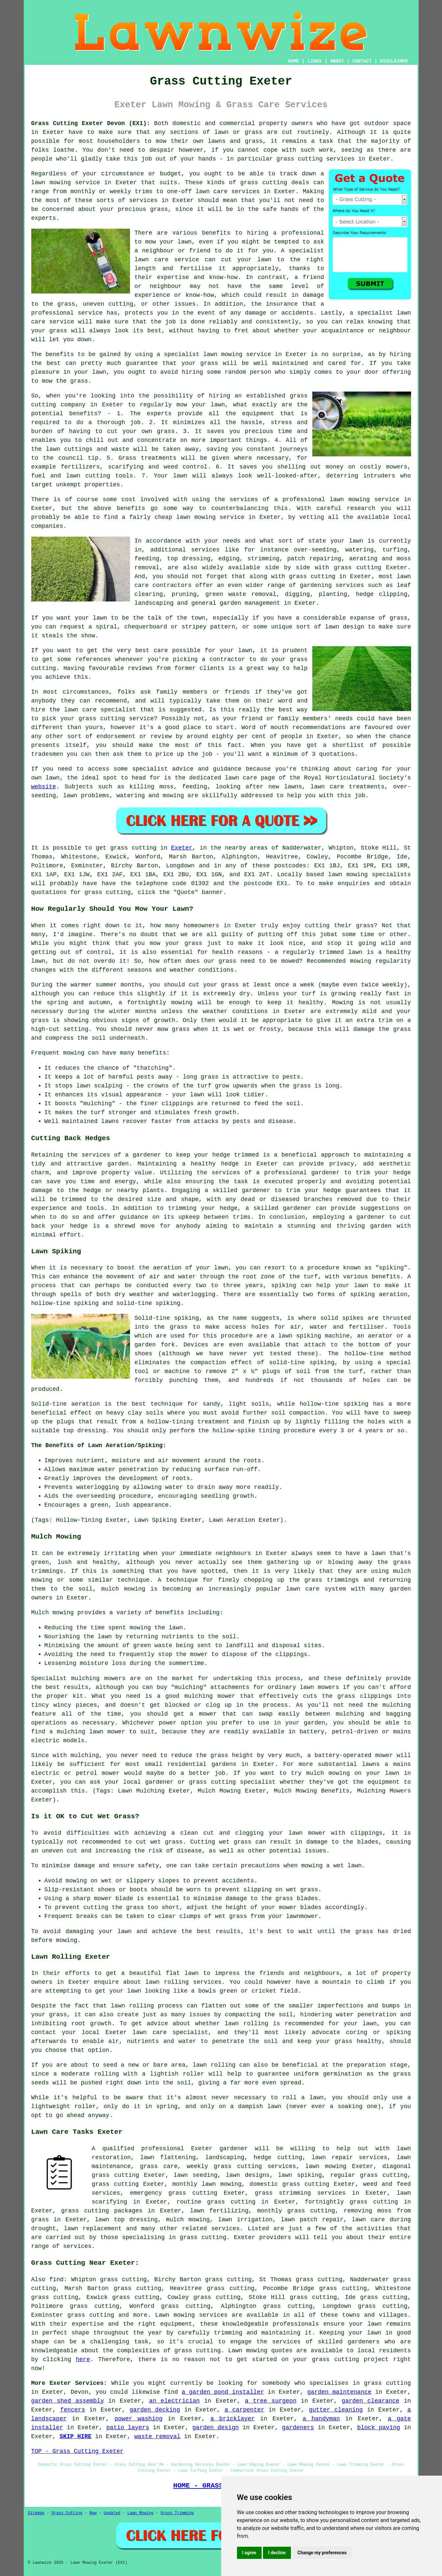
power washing (139, 2418)
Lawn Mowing (140, 2513)
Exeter (182, 848)
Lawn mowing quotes (260, 2350)
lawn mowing (51, 182)
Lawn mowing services (191, 2315)
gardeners (298, 2427)
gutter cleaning (336, 2410)
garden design (216, 2427)
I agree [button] (249, 2552)
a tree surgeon (270, 2401)
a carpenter (244, 2410)
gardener (234, 2148)
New (93, 2513)
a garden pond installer (223, 2392)
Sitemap (36, 2513)
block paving (378, 2427)
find (56, 2279)
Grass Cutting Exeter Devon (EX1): (90, 123)
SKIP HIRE (75, 2436)
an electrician (174, 2401)
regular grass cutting (368, 2175)
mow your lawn (168, 242)
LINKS (315, 61)
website (43, 786)
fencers (72, 2410)
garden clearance (370, 2401)
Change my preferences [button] (322, 2552)
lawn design (344, 627)
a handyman (321, 2418)
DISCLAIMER (393, 61)
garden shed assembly (67, 2401)
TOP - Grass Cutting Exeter (77, 2451)
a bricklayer (232, 2418)
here (83, 2359)
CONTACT (362, 61)
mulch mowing (123, 1589)
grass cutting (299, 159)
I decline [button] (277, 2552)
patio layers (127, 2427)
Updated (112, 2513)
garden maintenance (339, 2392)
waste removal (157, 2436)
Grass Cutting (67, 2513)
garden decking (155, 2410)
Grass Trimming (177, 2513)
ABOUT (337, 61)
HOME (293, 61)
